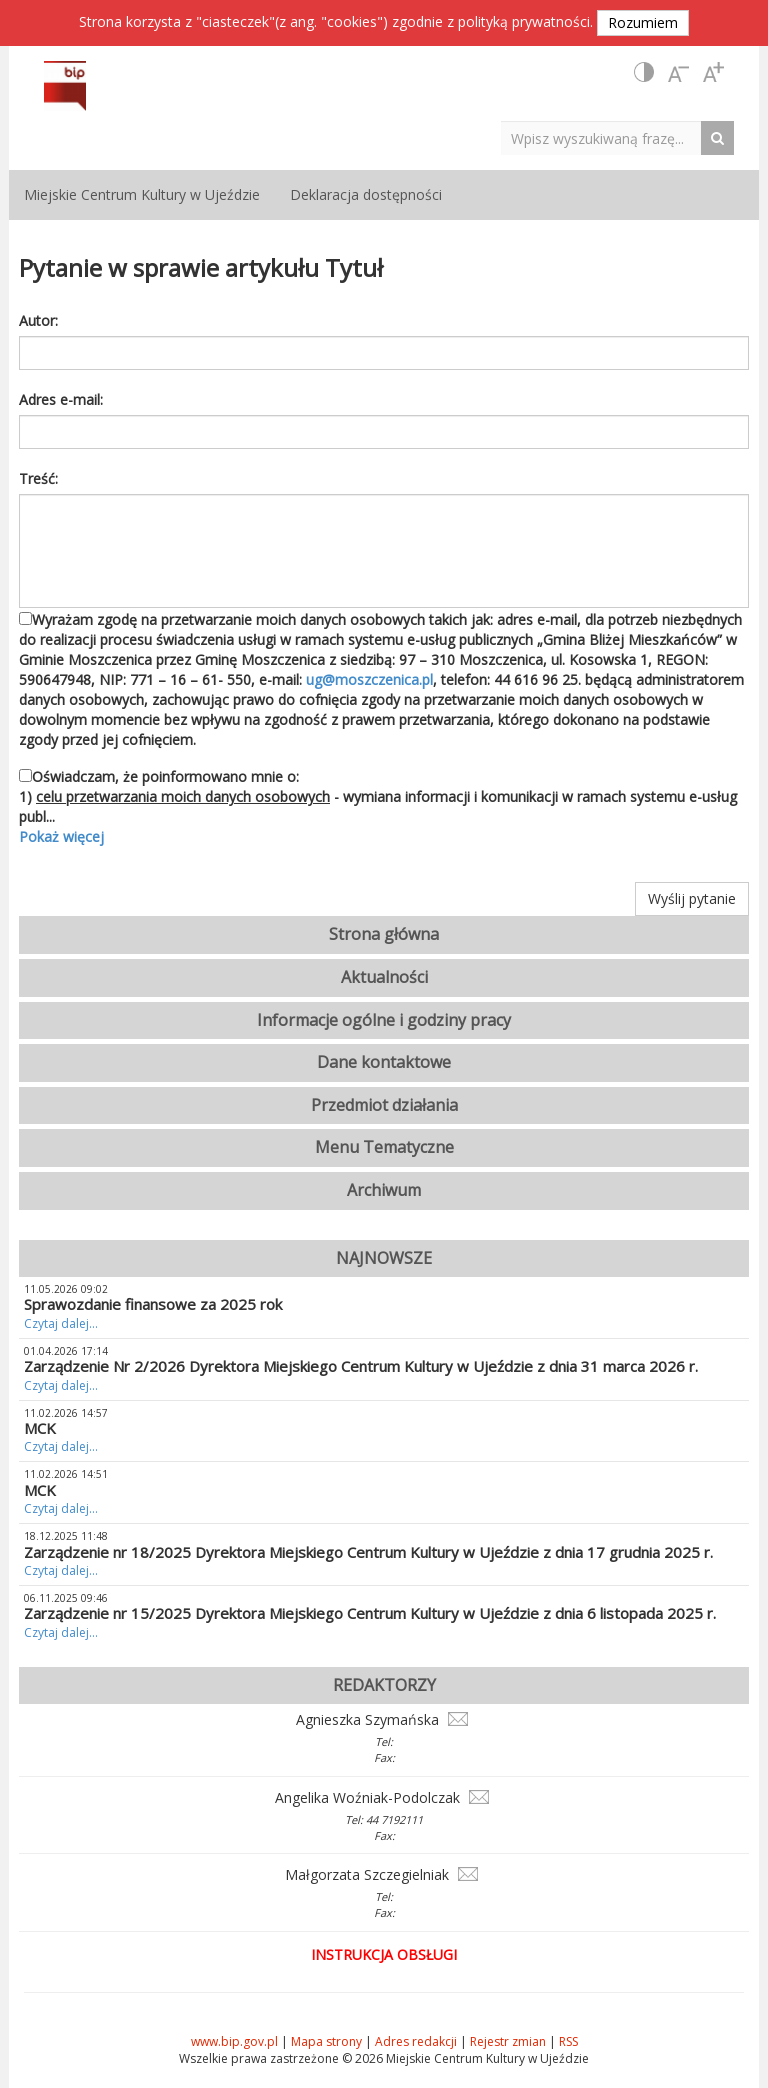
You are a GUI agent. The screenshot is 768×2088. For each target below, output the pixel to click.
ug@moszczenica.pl (369, 679)
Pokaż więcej (61, 836)
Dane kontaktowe (384, 1062)
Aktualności (384, 977)
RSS (568, 2041)
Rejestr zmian (508, 2041)
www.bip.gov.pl (234, 2041)
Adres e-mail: (61, 399)
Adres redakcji (416, 2041)
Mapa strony (326, 2041)
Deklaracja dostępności (366, 194)
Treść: (38, 478)
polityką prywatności (524, 21)
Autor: (38, 320)
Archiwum (384, 1190)
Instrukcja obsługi (384, 1954)
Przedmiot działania (384, 1105)
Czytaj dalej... (61, 1323)
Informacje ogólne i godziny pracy (384, 1020)
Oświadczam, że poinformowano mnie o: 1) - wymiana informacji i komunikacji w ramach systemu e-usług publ (384, 807)
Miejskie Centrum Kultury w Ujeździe (142, 194)
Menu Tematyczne (384, 1147)
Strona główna (384, 934)
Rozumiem (643, 22)
